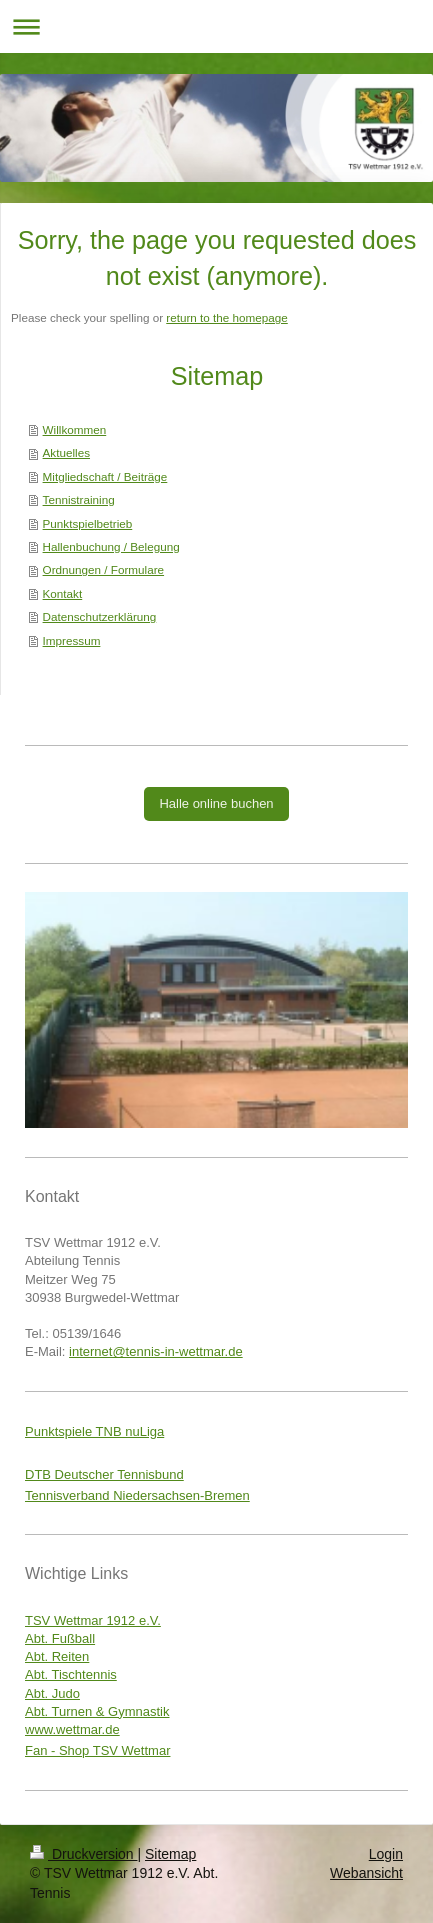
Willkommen (75, 429)
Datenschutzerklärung (100, 616)
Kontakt (63, 593)
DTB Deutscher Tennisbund (104, 1474)
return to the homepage (227, 317)
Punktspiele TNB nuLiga (94, 1431)
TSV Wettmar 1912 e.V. (93, 1620)
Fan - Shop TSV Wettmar (97, 1750)
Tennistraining (79, 499)
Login (386, 1854)
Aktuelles (66, 452)
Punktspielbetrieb (88, 523)
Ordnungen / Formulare (103, 569)
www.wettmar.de (72, 1729)
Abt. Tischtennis (71, 1674)
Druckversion (83, 1854)
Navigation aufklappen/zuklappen (216, 26)
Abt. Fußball (60, 1638)
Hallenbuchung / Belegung (111, 546)
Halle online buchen (216, 803)
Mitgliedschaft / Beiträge (105, 476)
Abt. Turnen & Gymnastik (97, 1711)
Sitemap (170, 1854)
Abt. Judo (52, 1693)
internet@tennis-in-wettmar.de (156, 1351)
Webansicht (366, 1873)
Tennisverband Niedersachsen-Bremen (137, 1495)
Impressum (72, 640)
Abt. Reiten (57, 1656)
